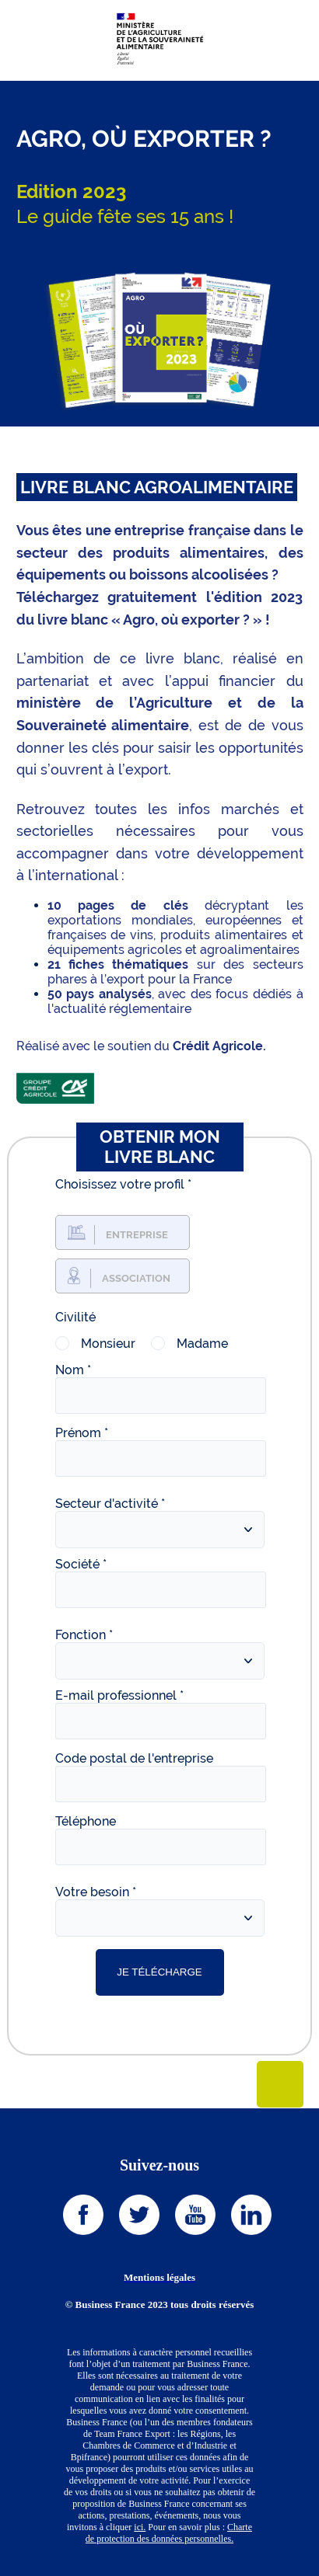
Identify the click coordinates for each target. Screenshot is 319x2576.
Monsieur (108, 1343)
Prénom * (81, 1433)
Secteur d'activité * (110, 1503)
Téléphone (85, 1821)
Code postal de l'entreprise (134, 1758)
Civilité (75, 1317)
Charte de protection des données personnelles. (169, 2533)
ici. (139, 2527)
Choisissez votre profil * (123, 1184)
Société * (81, 1564)
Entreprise (137, 1235)
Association (136, 1278)
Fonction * (84, 1634)
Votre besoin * (95, 1892)
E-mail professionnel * (119, 1695)
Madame (202, 1343)
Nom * (73, 1370)
